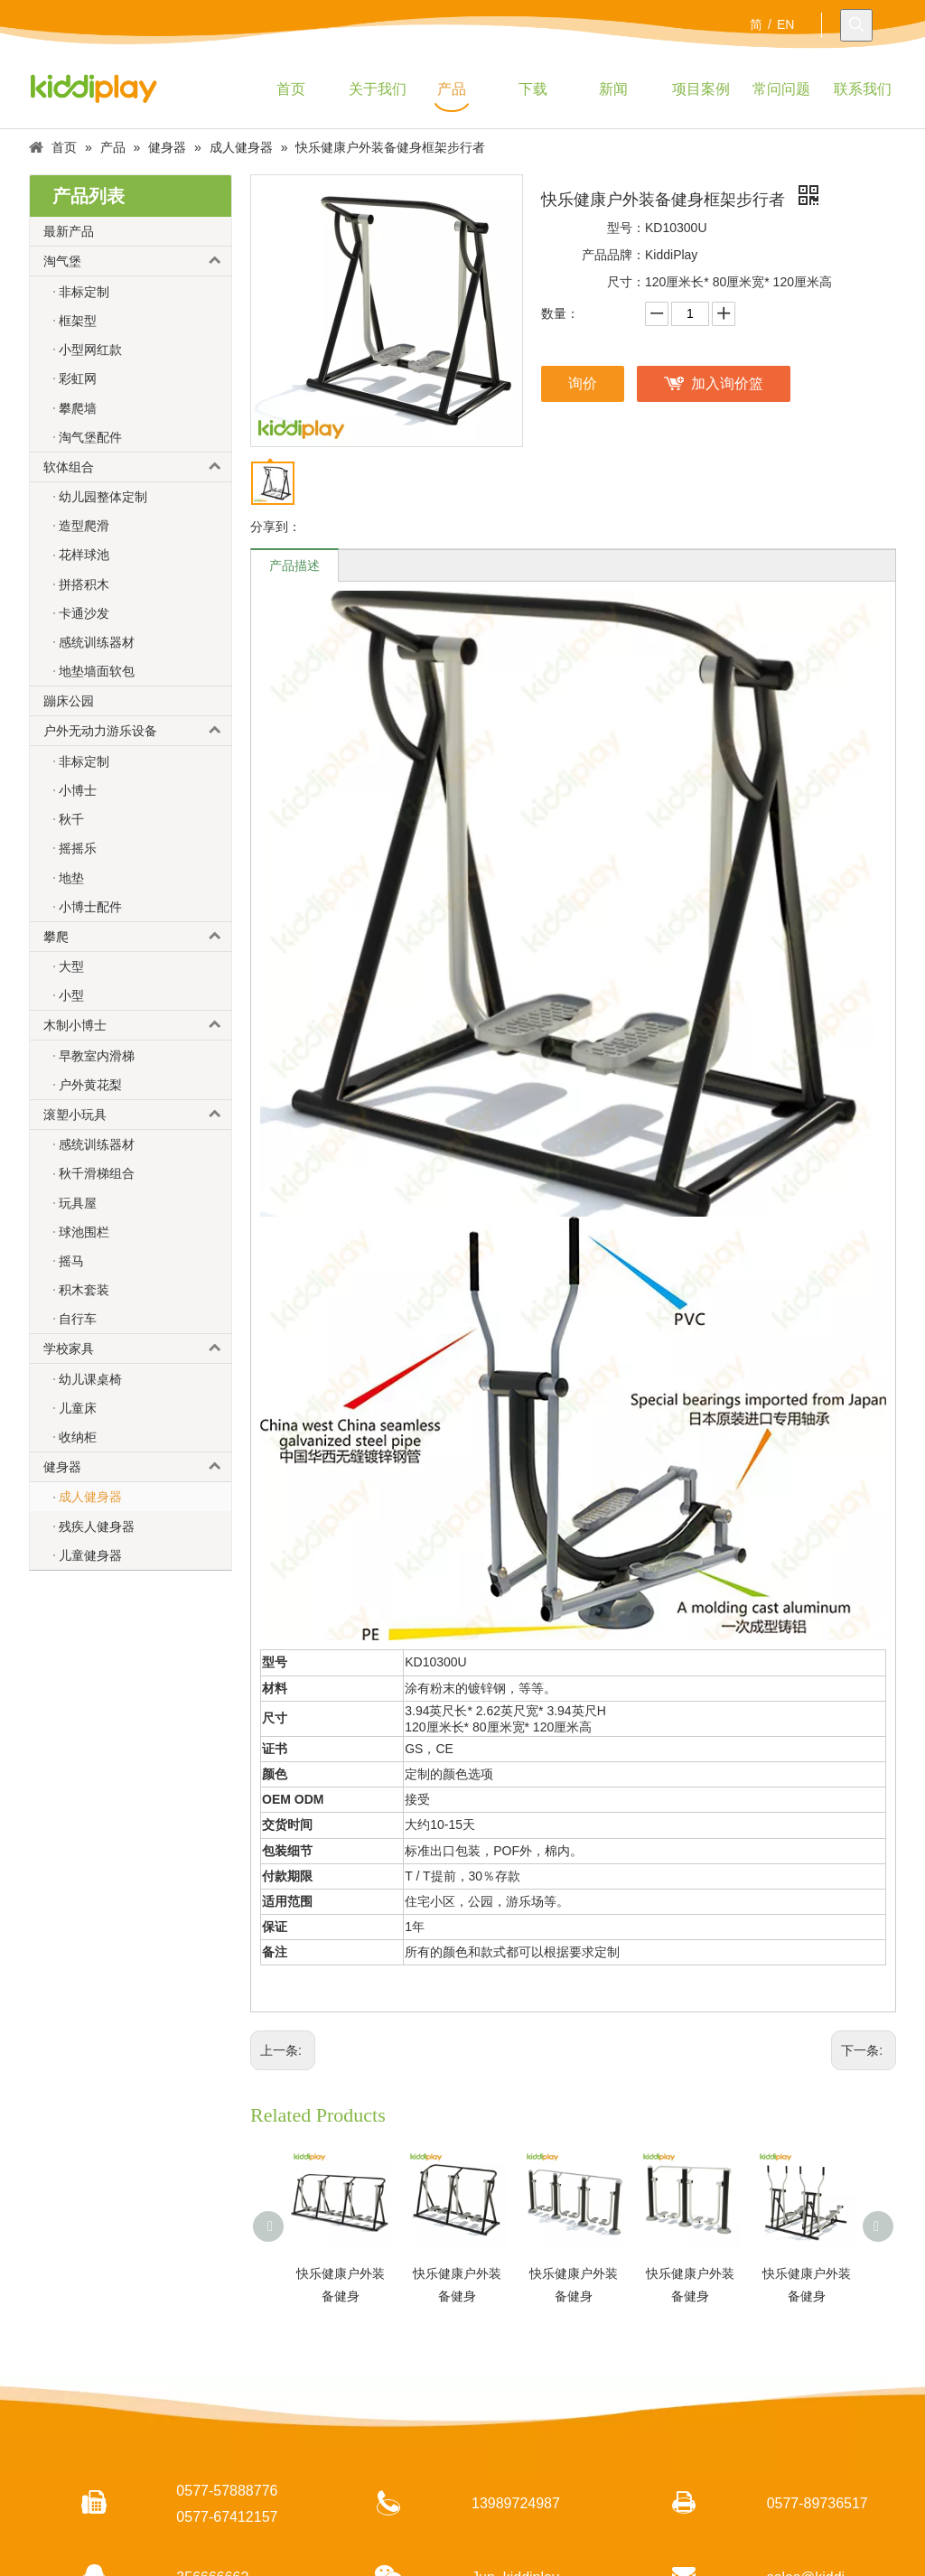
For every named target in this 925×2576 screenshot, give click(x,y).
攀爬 (137, 936)
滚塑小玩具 (137, 1114)
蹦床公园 (68, 701)
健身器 (137, 1466)
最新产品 (68, 231)
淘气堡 (137, 261)
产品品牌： (613, 254)
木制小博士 (137, 1025)
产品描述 (294, 565)
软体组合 (137, 467)
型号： (626, 227)
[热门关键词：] (856, 25)
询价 (582, 383)
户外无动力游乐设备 (137, 730)
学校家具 (137, 1348)
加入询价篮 (727, 383)
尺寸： (626, 282)
